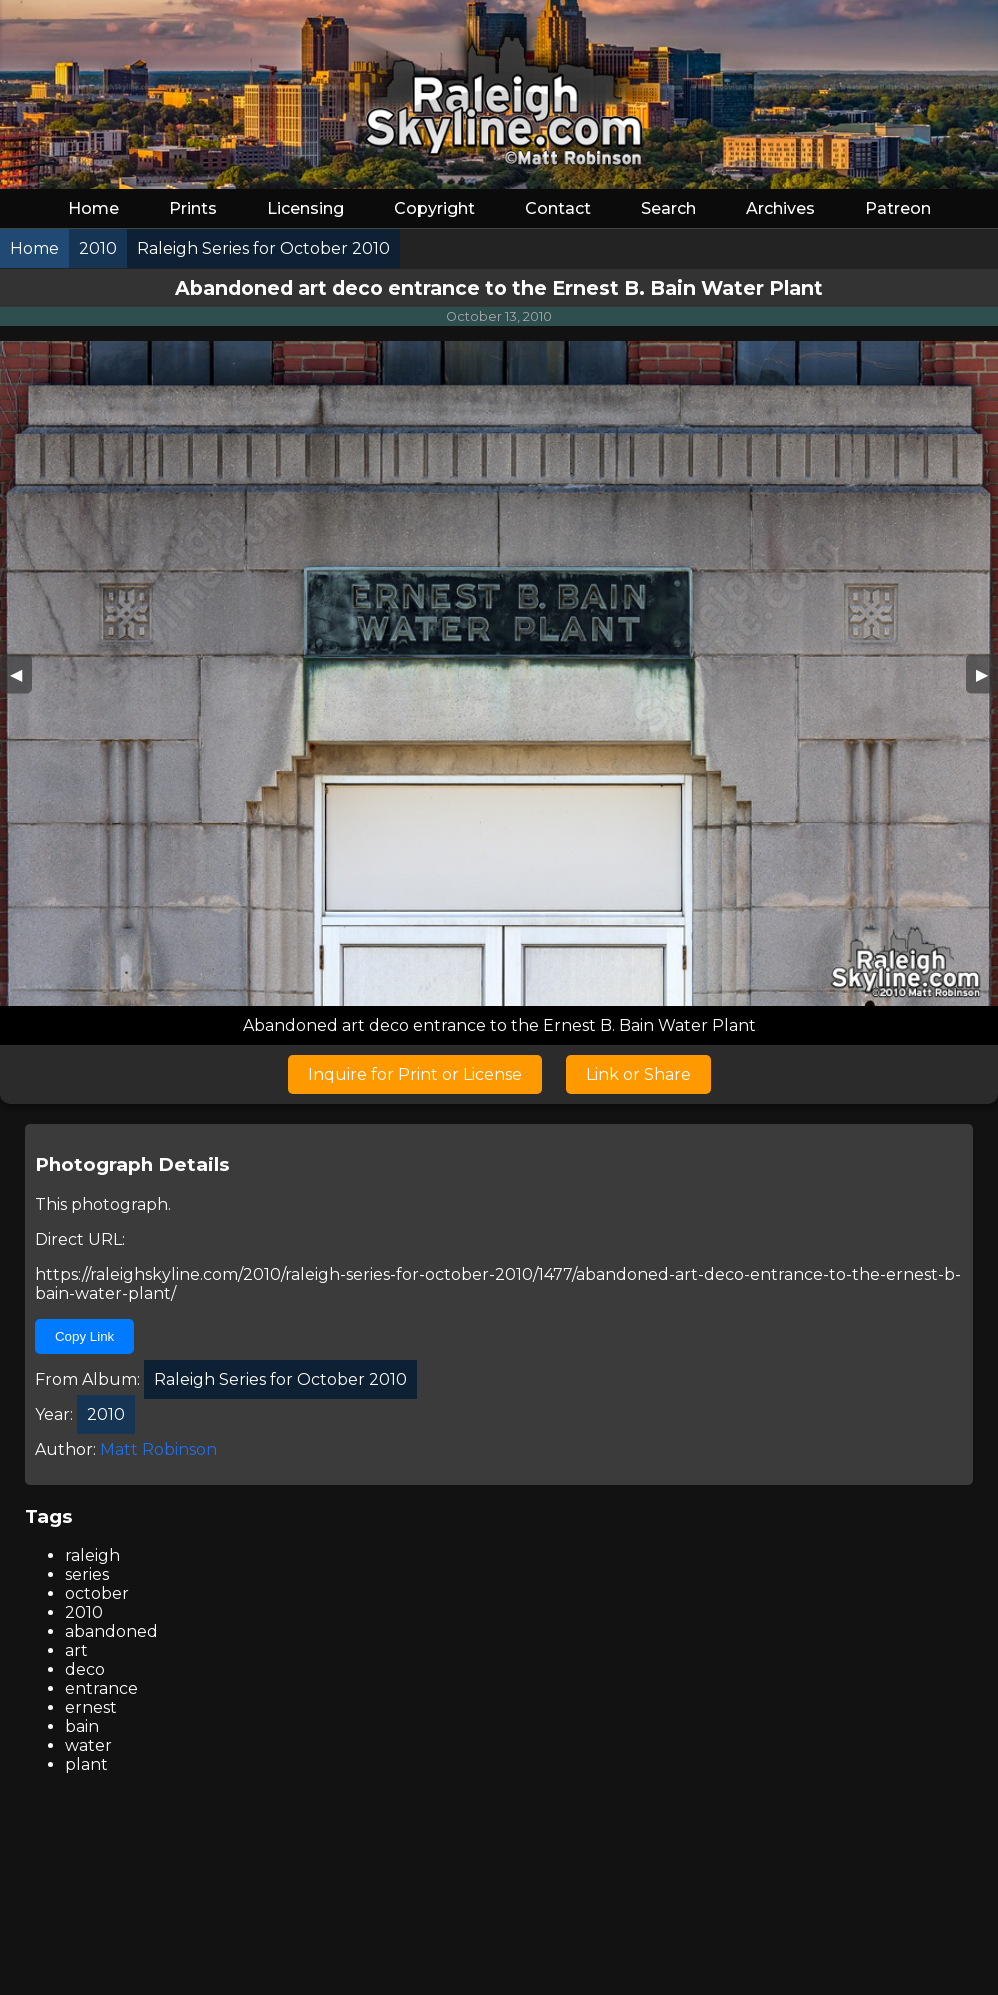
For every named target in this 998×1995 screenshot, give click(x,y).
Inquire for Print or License (415, 1074)
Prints (193, 208)
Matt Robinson (158, 1449)
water (88, 1745)
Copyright (434, 208)
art (76, 1650)
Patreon (898, 208)
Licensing (305, 208)
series (87, 1574)
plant (86, 1764)
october (97, 1593)
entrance (101, 1688)
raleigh (92, 1555)
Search (668, 208)
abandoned (111, 1631)
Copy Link (84, 1336)
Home (93, 208)
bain (82, 1726)
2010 (84, 1612)
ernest (91, 1707)
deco (85, 1669)
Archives (780, 208)
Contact (558, 208)
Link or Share (638, 1074)
